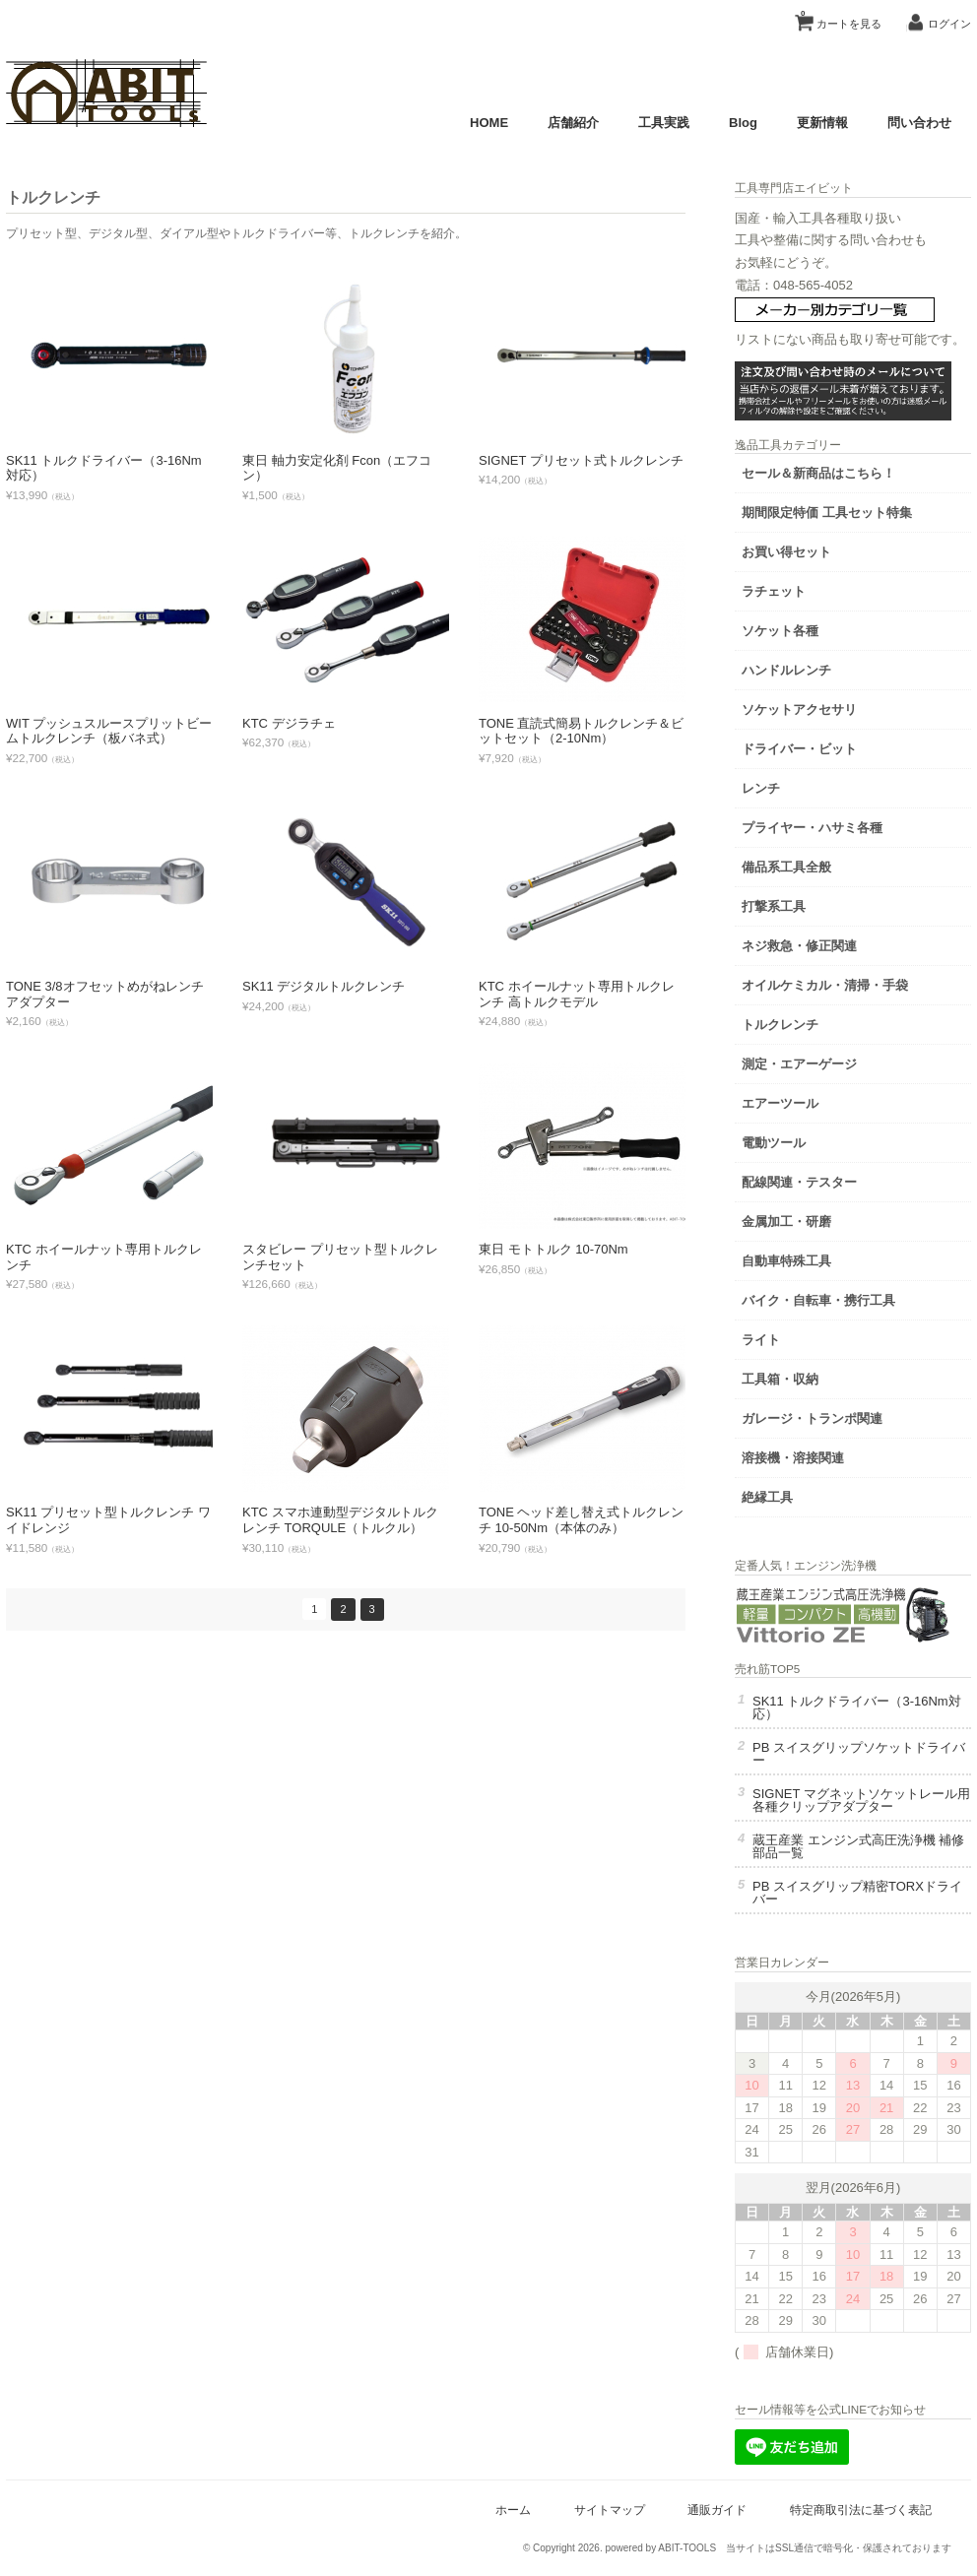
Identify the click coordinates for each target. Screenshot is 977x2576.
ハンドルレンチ (786, 670)
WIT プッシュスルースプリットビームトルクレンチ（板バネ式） (109, 731)
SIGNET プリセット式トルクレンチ (581, 460)
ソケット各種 (780, 630)
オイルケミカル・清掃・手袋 (825, 985)
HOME (489, 122)
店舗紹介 (573, 122)
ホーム (513, 2509)
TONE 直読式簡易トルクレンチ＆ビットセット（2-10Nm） (581, 731)
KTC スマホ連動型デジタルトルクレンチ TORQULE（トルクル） (340, 1520)
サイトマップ (609, 2509)
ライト (761, 1339)
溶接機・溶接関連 (793, 1457)
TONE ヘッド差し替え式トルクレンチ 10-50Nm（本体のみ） (581, 1520)
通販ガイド (717, 2509)
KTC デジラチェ (289, 723)
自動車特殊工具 (786, 1261)
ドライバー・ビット (799, 748)
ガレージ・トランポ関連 (812, 1418)
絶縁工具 (767, 1497)
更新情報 (822, 122)
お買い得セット (786, 552)
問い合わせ (919, 122)
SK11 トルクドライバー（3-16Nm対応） (856, 1707)
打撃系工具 (774, 906)
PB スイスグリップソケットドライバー (858, 1754)
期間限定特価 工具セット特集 (827, 512)
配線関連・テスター (799, 1182)
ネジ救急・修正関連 (799, 945)
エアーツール (780, 1103)
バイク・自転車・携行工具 (818, 1300)
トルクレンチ (780, 1024)
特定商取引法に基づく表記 (861, 2509)
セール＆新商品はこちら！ (818, 473)
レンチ (761, 788)
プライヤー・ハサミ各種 (812, 827)
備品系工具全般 (786, 867)
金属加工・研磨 (786, 1221)
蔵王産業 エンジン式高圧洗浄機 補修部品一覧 (858, 1846)
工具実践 (663, 122)
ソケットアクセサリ (799, 709)
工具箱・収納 (780, 1379)
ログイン (949, 24)
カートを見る (841, 17)
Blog (743, 122)
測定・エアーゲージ (799, 1064)
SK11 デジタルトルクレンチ (323, 986)
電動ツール (774, 1142)
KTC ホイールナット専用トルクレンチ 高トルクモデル (577, 994)
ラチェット (774, 591)
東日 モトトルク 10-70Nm (553, 1249)
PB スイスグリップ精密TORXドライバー (857, 1892)
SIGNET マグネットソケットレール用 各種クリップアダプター (861, 1800)
